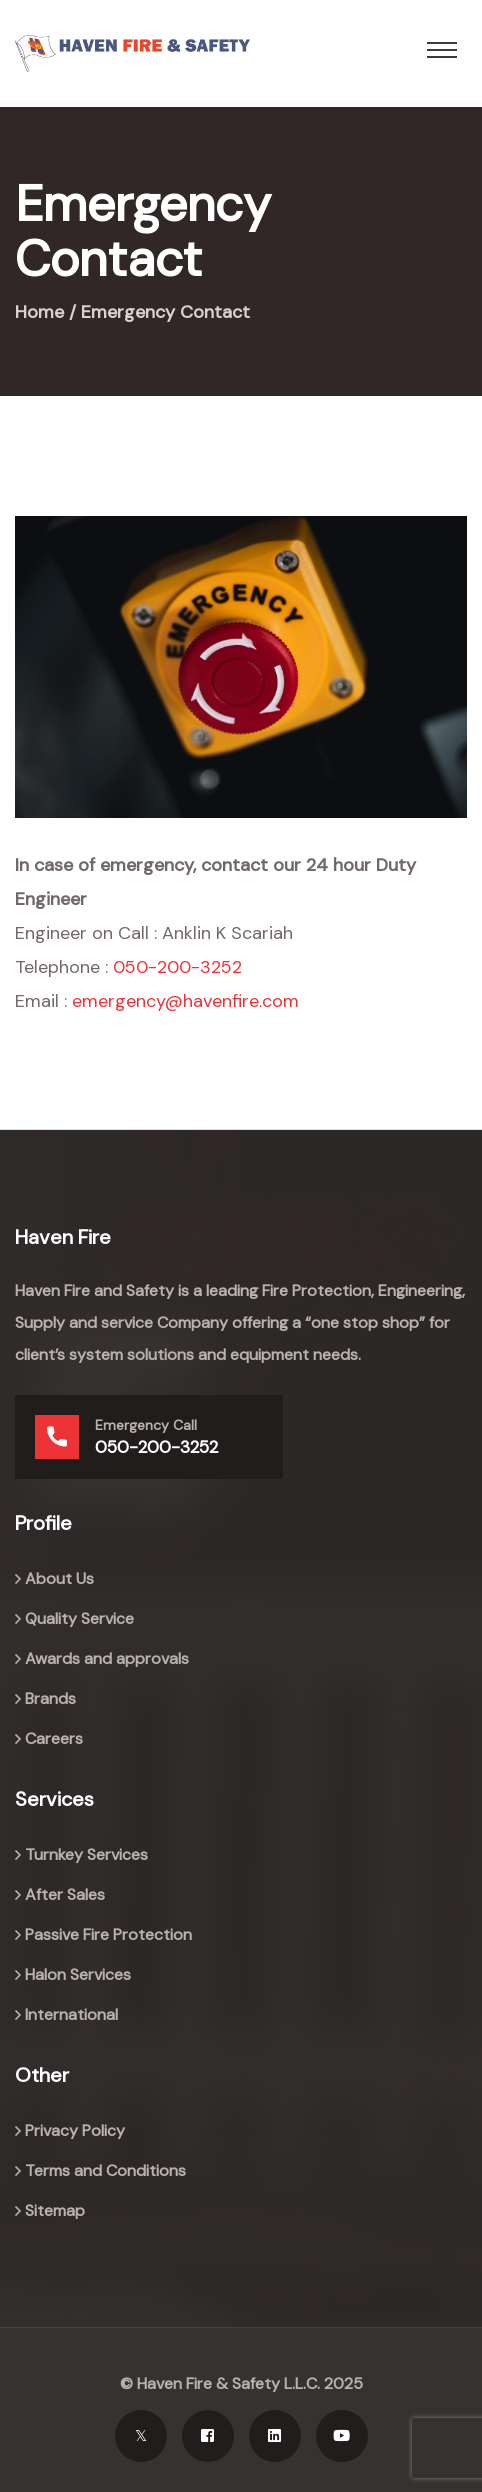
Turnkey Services (86, 1854)
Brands (50, 1698)
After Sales (65, 1894)
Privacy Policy (75, 2130)
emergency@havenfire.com (185, 1001)
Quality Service (79, 1618)
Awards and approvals (107, 1658)
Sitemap (55, 2210)
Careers (54, 1738)
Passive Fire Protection (108, 1934)
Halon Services (78, 1974)
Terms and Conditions (105, 2170)
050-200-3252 (177, 967)
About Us (59, 1578)
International (71, 2014)
